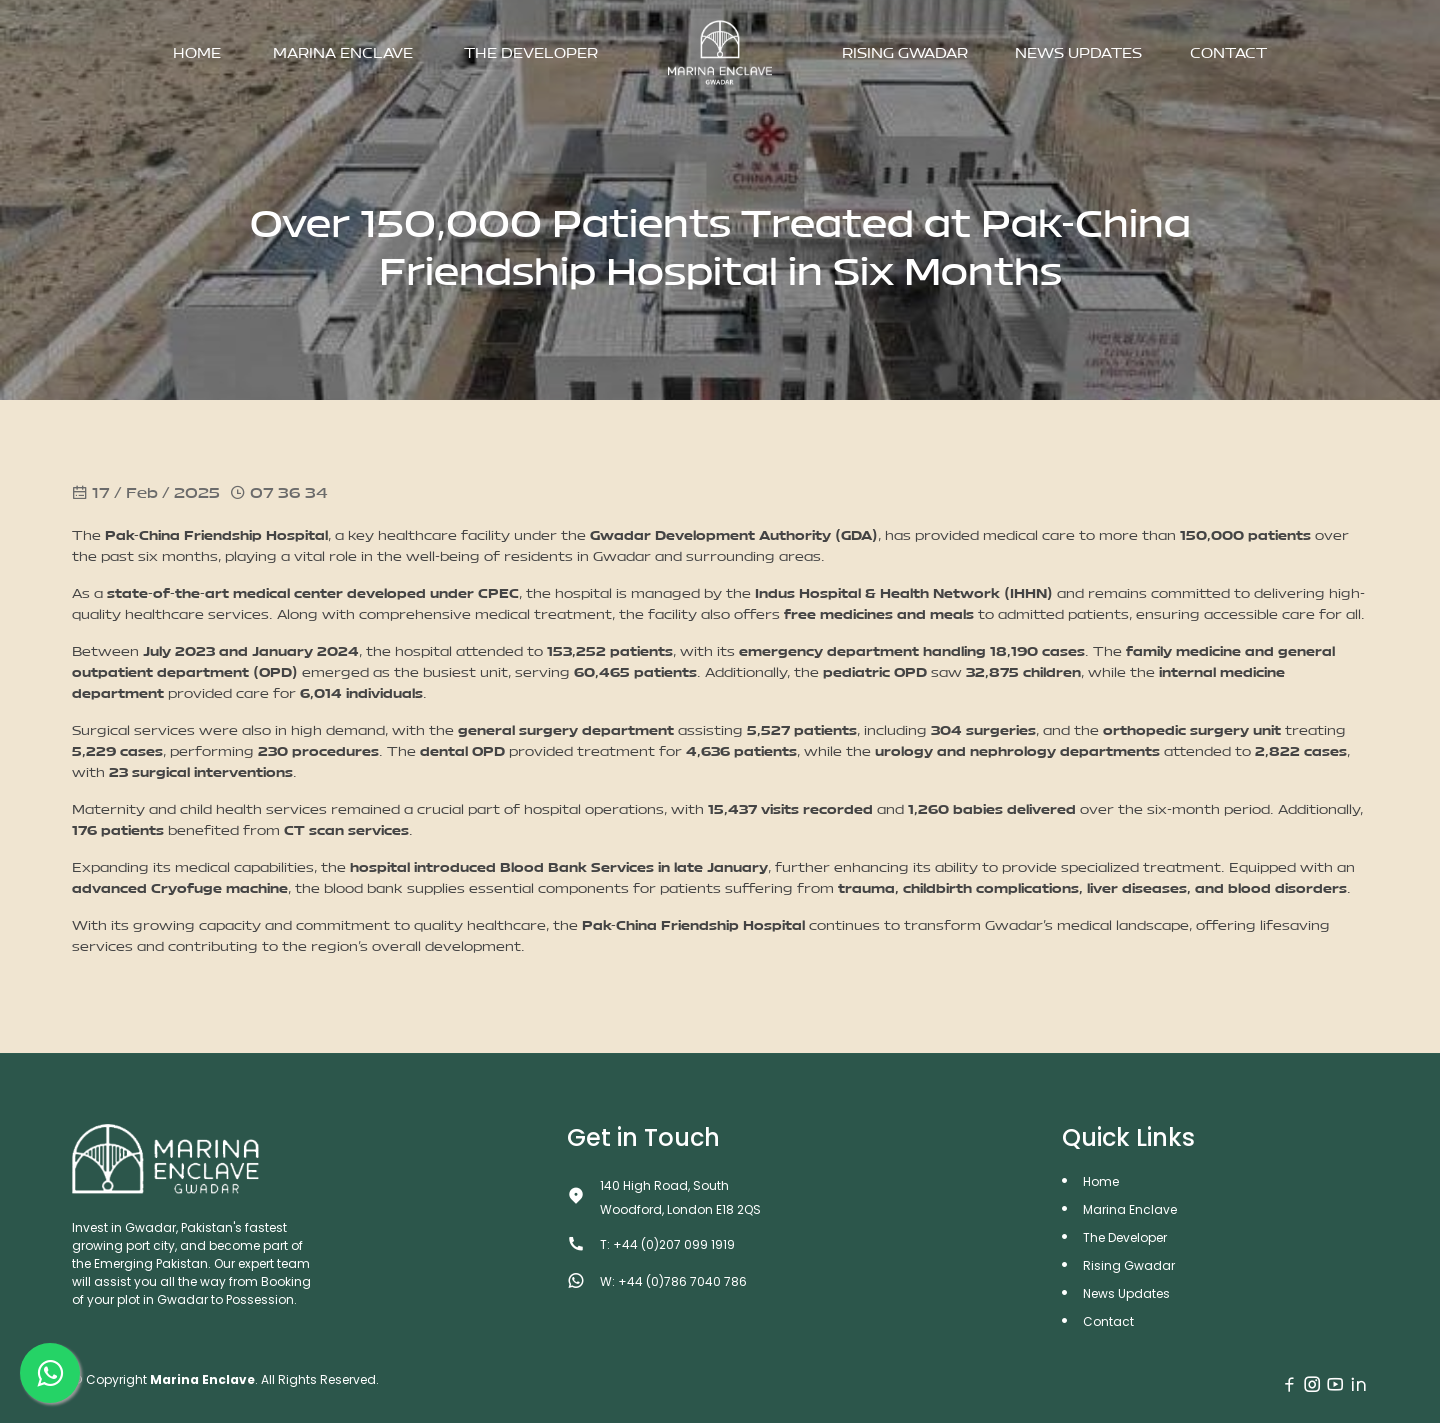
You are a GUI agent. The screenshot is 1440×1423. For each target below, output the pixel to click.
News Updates (1078, 53)
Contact (1228, 53)
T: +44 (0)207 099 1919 (667, 1244)
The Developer (531, 53)
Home (197, 53)
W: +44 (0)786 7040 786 (673, 1281)
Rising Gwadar (905, 53)
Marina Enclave (343, 53)
